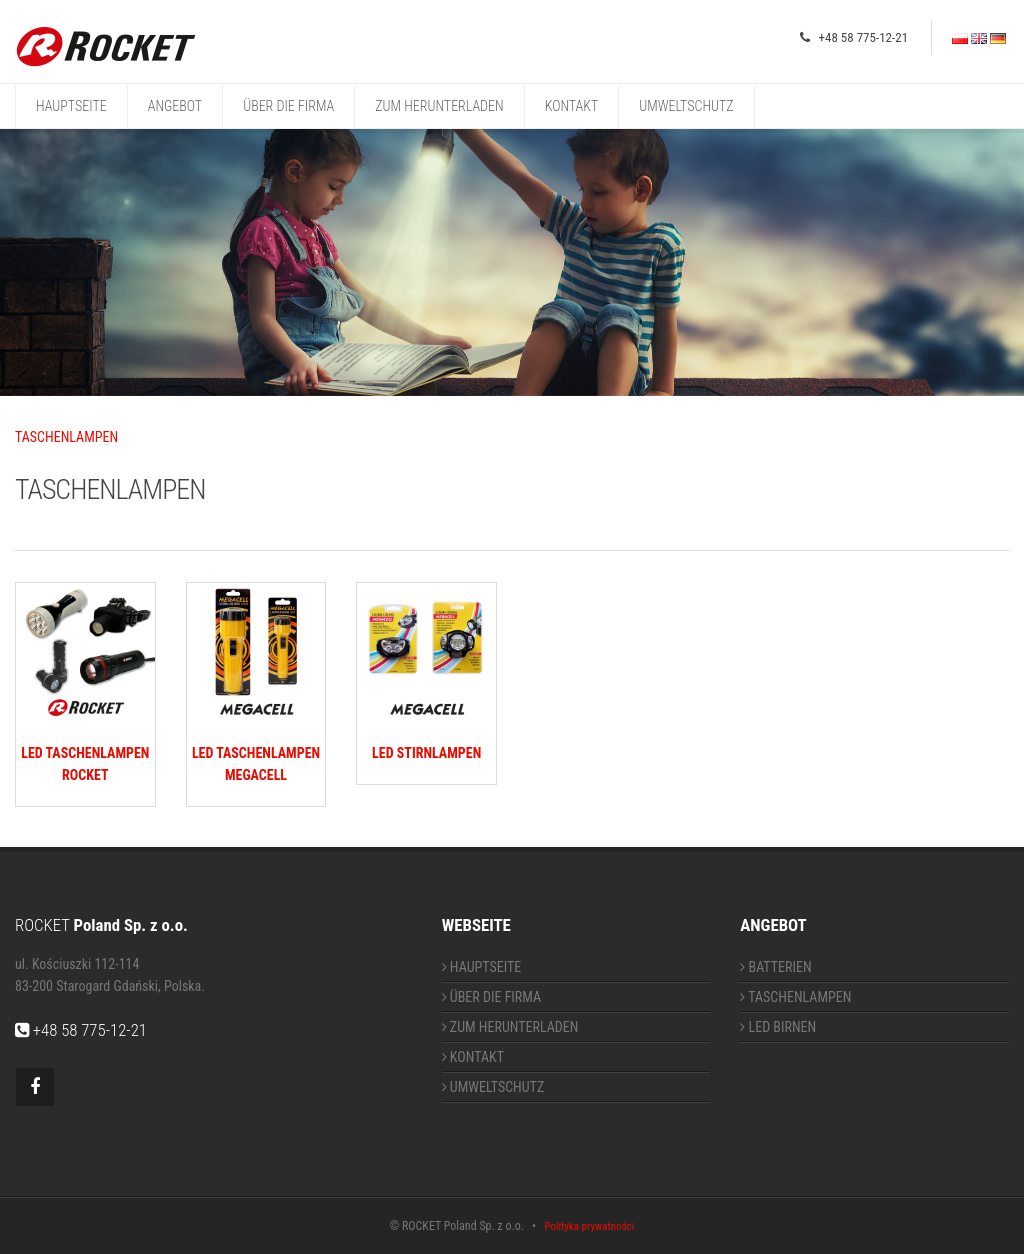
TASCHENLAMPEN (66, 437)
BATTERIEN (775, 967)
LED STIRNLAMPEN (426, 753)
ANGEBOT (175, 106)
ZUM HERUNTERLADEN (439, 106)
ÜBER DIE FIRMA (288, 106)
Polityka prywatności (589, 1226)
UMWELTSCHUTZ (686, 106)
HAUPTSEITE (71, 106)
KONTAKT (572, 106)
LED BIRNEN (778, 1027)
